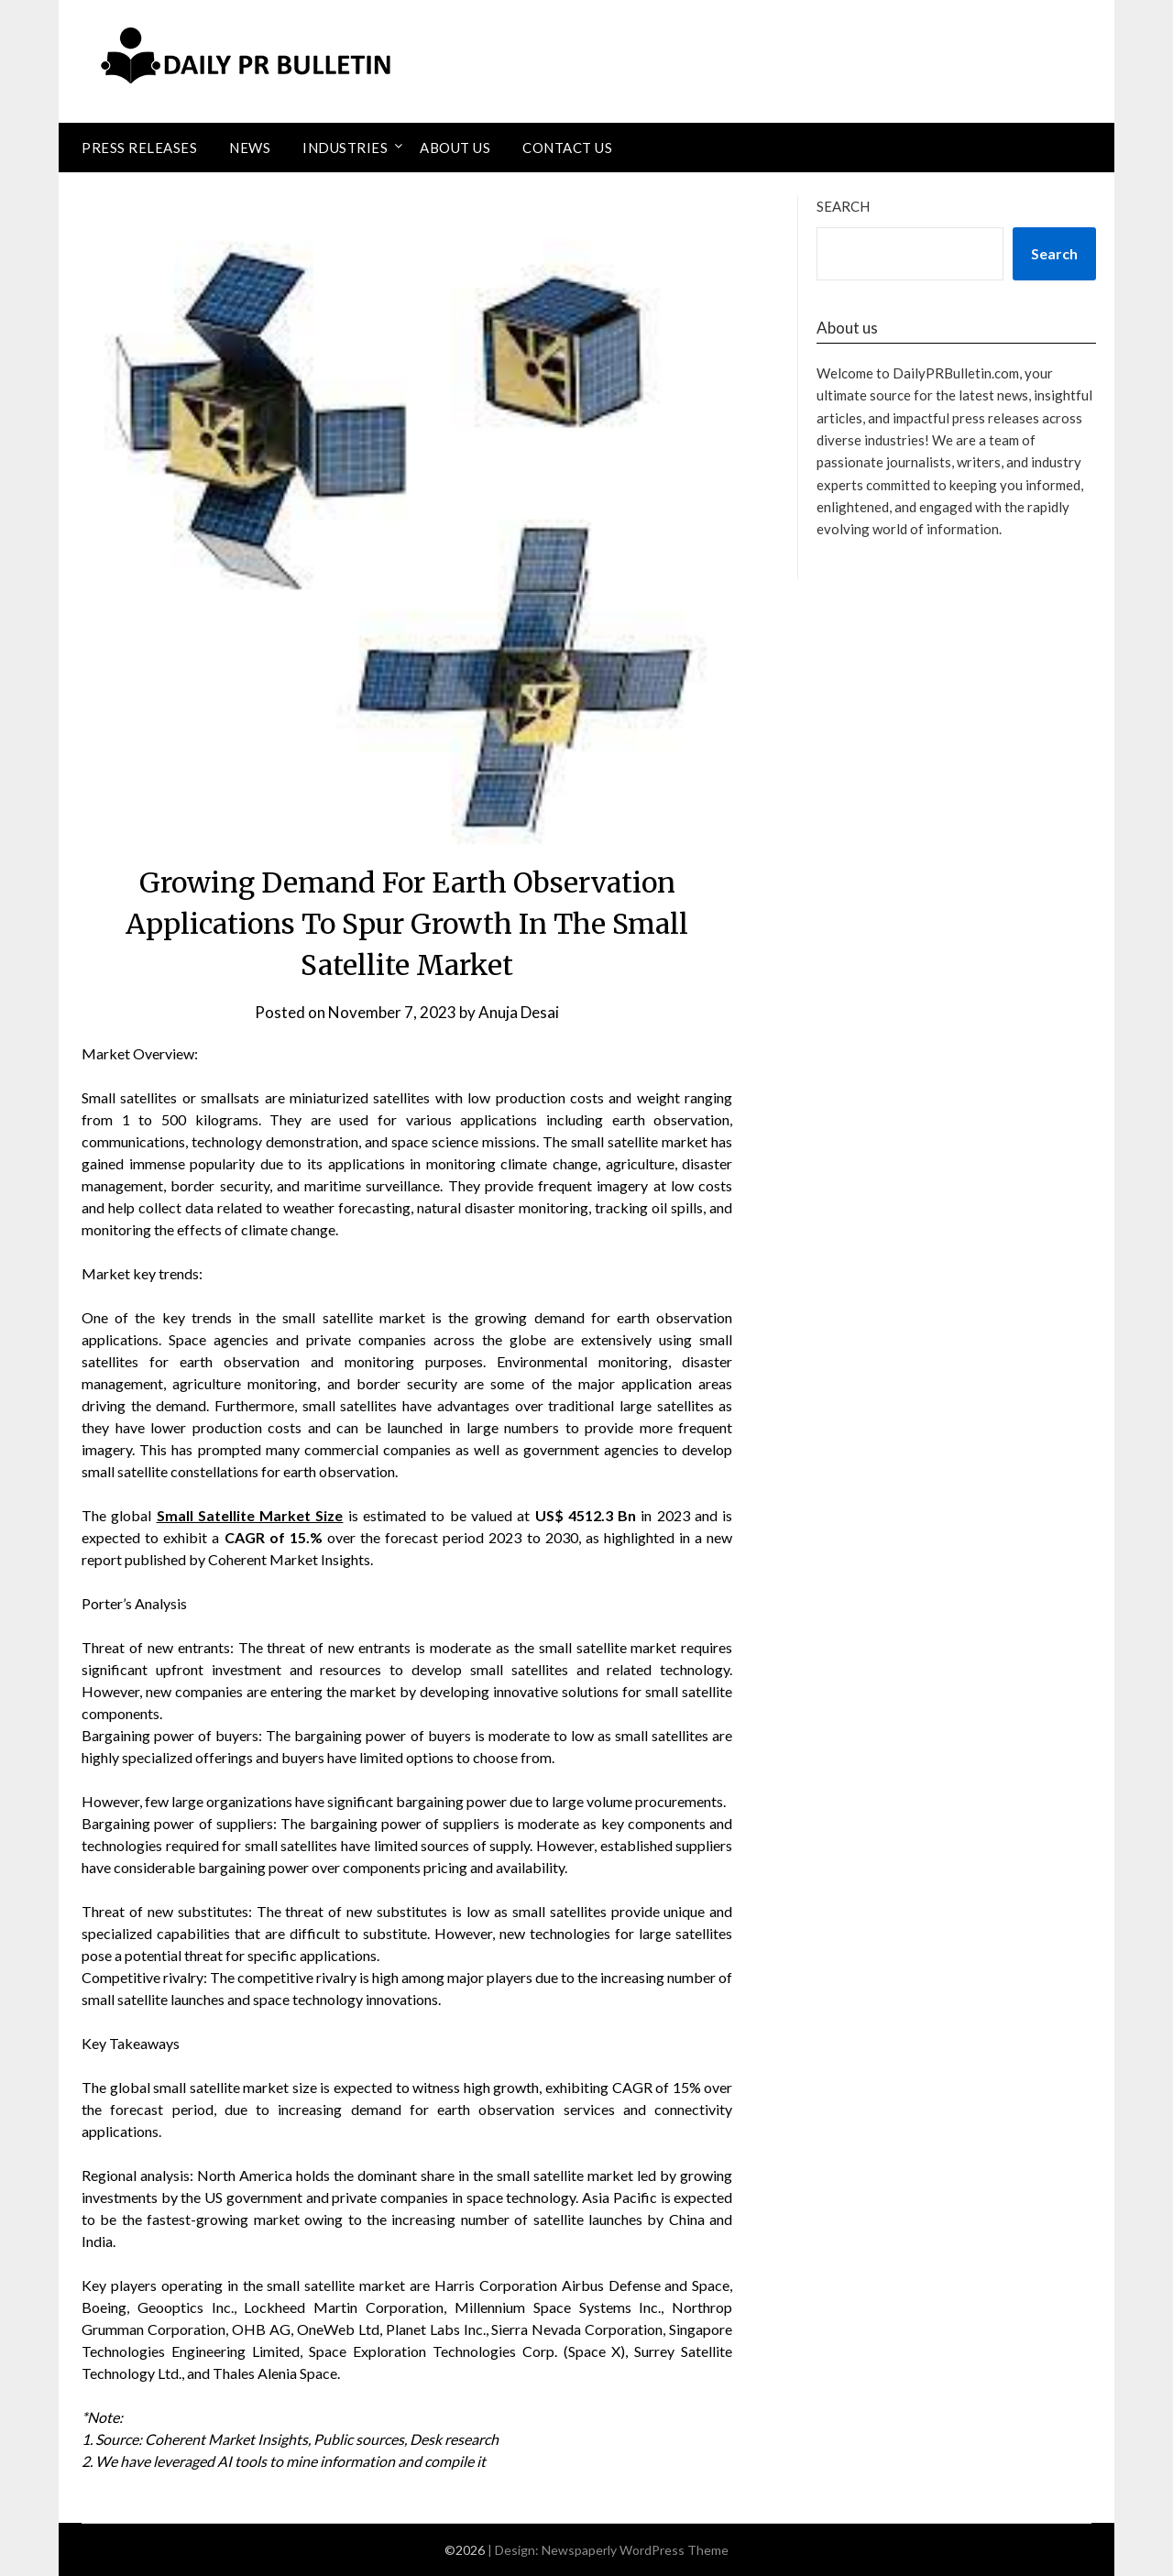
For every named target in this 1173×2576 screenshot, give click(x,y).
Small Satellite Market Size (250, 1515)
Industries (345, 147)
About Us (455, 147)
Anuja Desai (518, 1012)
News (249, 147)
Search (843, 206)
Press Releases (139, 147)
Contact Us (567, 147)
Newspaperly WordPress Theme (635, 2550)
